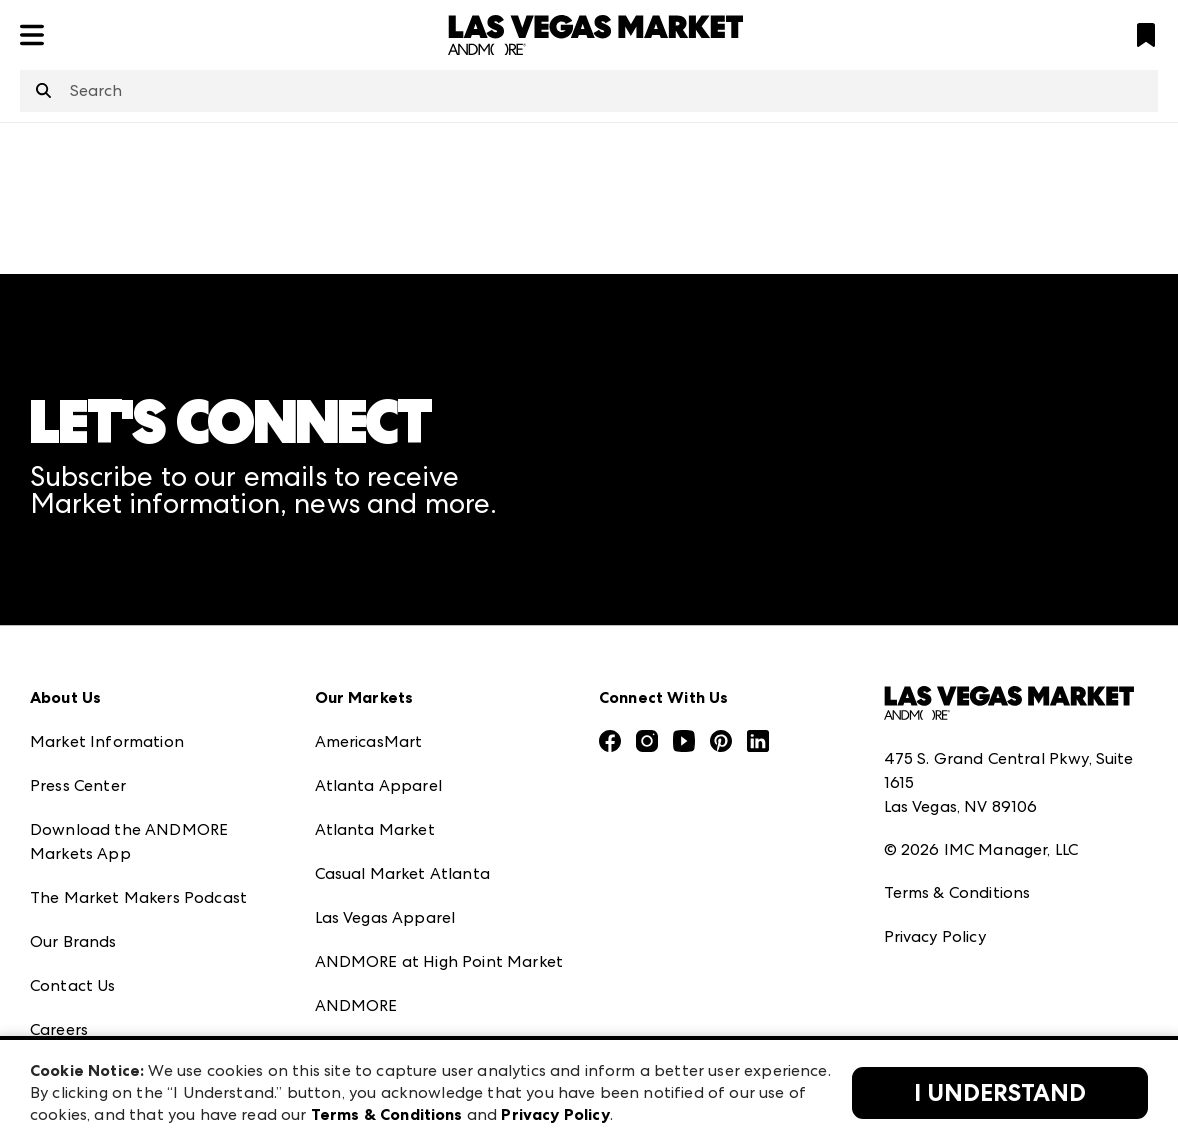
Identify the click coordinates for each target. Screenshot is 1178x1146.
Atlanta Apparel (378, 785)
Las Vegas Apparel (385, 917)
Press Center (78, 785)
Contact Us (73, 985)
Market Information (107, 741)
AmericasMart (369, 741)
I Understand (1000, 1093)
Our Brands (73, 941)
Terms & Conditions (957, 892)
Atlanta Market (375, 829)
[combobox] (589, 91)
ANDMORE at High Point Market (439, 961)
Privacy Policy (935, 936)
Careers (59, 1029)
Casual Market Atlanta (402, 873)
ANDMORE (356, 1005)
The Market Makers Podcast (138, 897)
